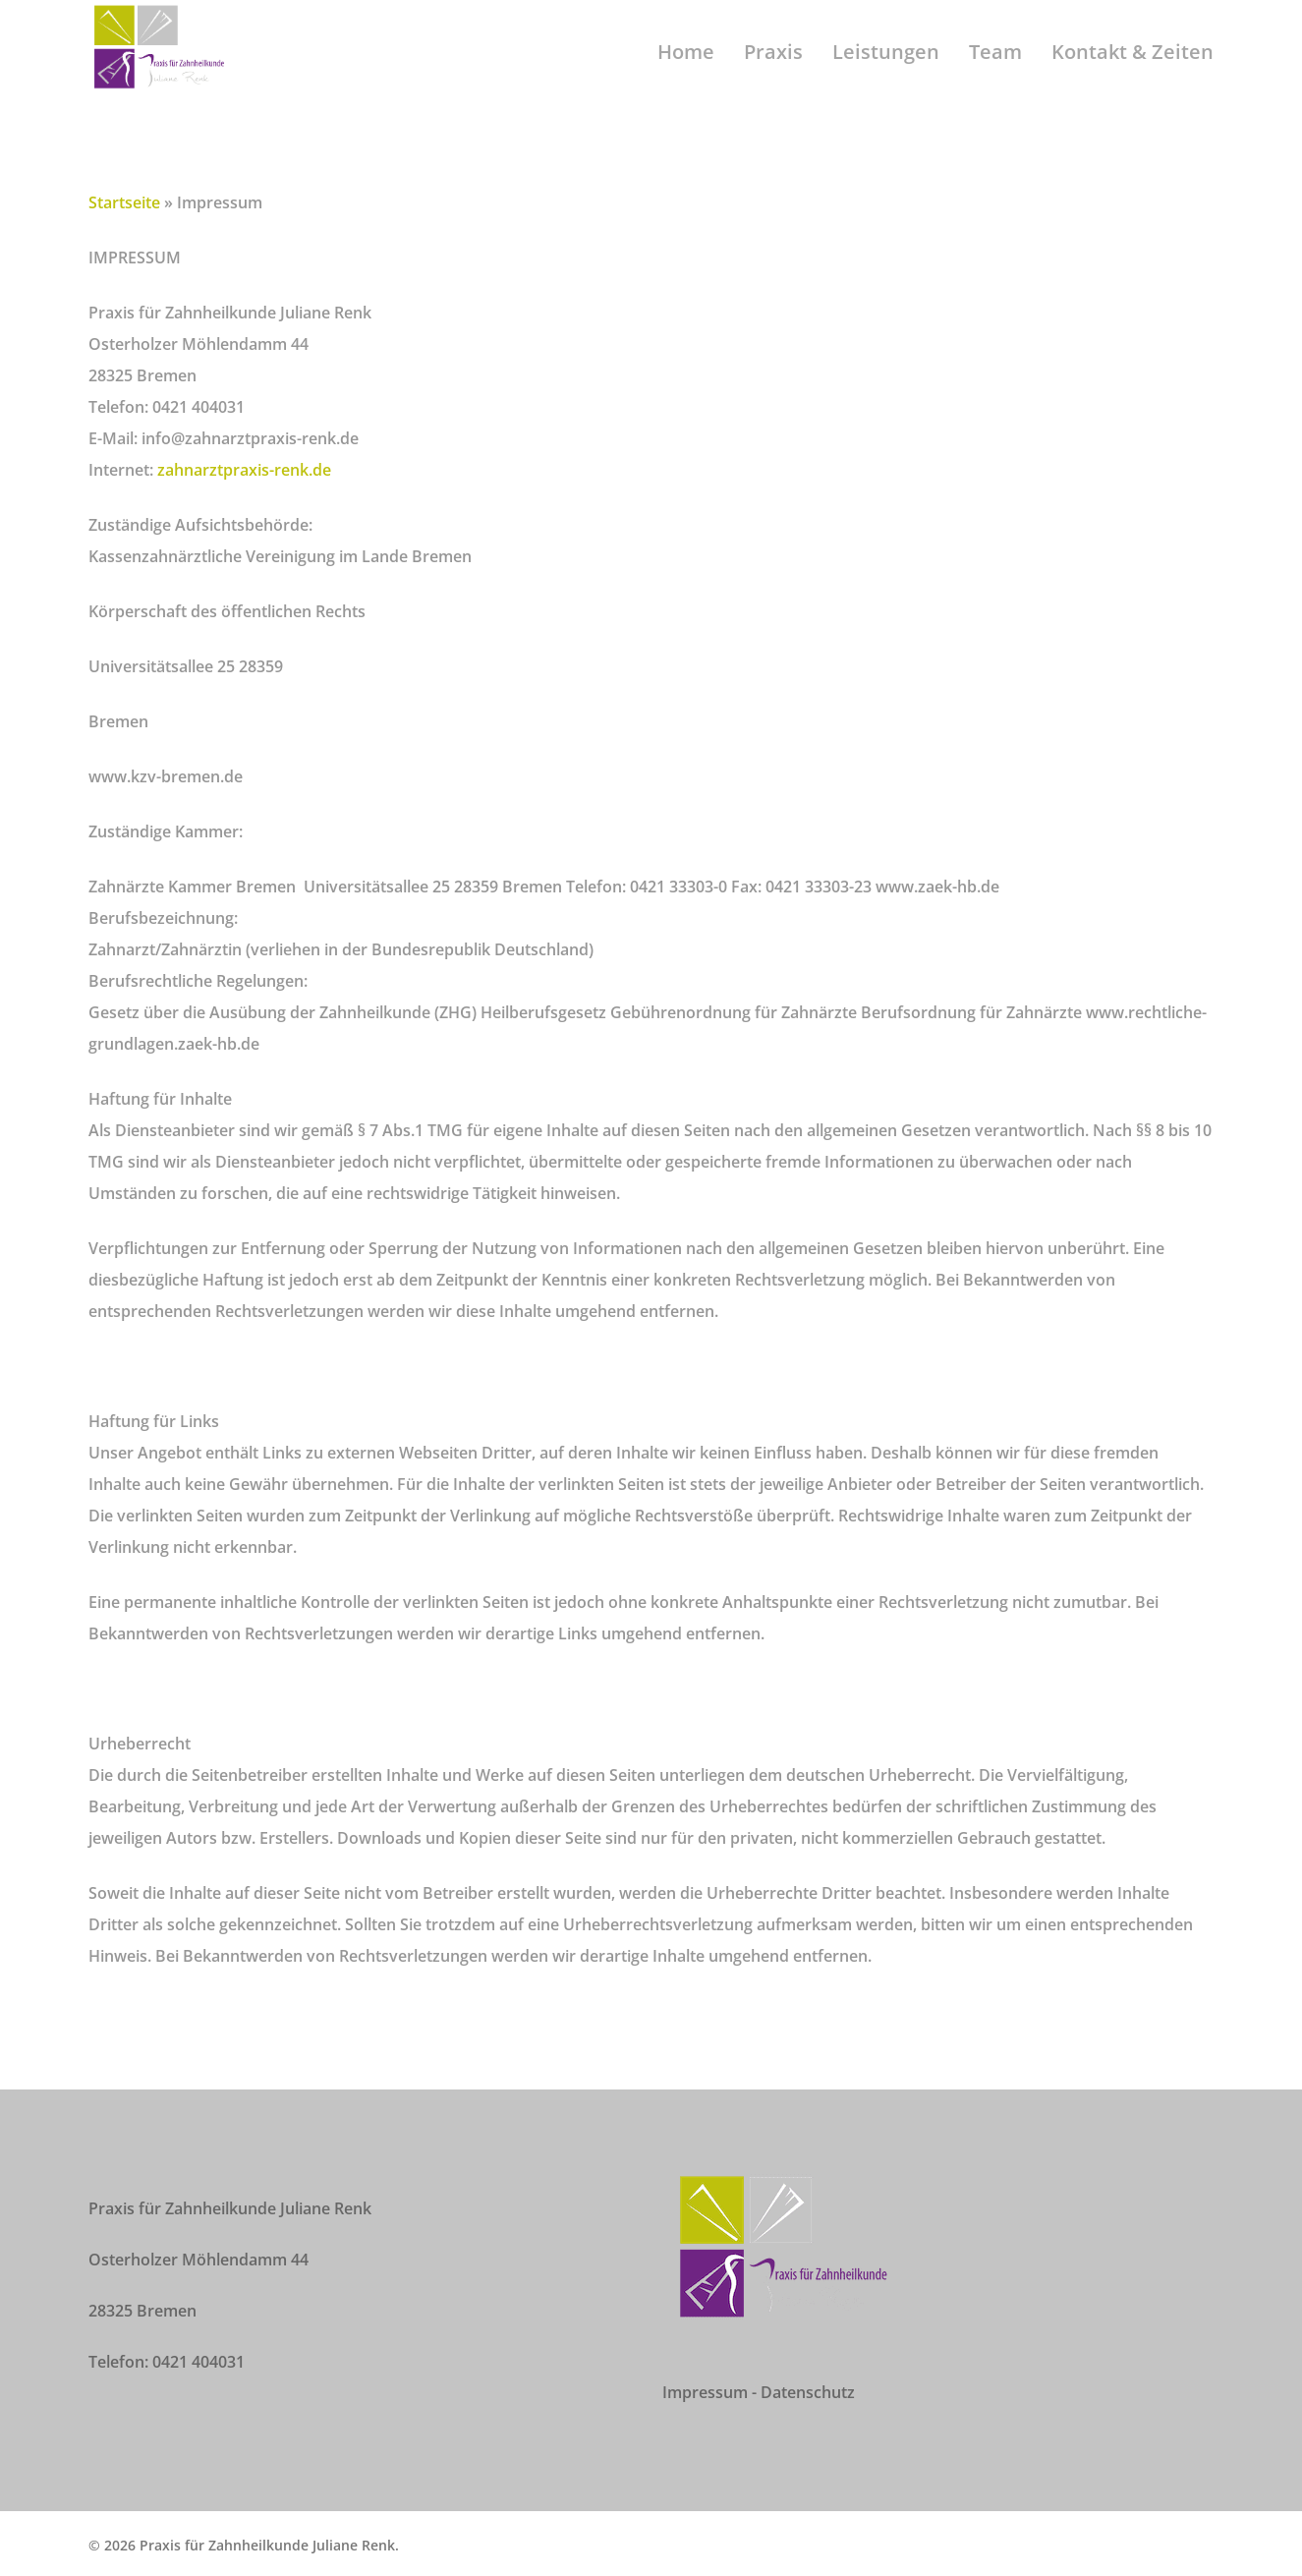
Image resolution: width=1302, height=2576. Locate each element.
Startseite (124, 202)
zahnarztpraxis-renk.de (244, 470)
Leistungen (885, 74)
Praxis (773, 74)
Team (995, 74)
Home (685, 74)
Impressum (705, 2392)
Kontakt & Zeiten (1132, 74)
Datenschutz (808, 2392)
